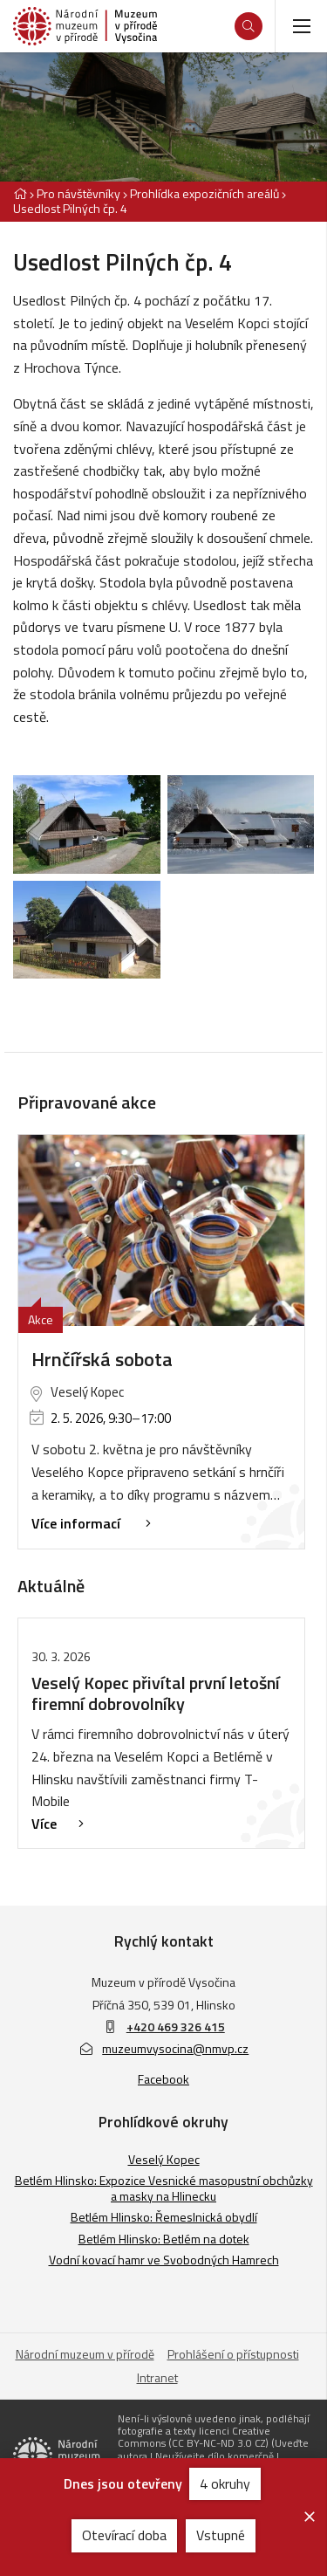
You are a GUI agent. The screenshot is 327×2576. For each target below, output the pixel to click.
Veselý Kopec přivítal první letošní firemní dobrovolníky (155, 1693)
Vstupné (220, 2534)
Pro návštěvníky (78, 193)
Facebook (163, 2079)
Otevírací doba (124, 2534)
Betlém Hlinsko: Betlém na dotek (163, 2238)
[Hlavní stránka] (20, 193)
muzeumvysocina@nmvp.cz (163, 2048)
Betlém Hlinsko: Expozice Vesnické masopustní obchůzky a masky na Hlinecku (164, 2188)
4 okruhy (225, 2483)
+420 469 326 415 (175, 2026)
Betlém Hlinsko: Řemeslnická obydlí (164, 2217)
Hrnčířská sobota (102, 1359)
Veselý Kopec (164, 2159)
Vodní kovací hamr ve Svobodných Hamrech (164, 2259)
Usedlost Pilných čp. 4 (70, 208)
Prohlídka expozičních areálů (204, 193)
